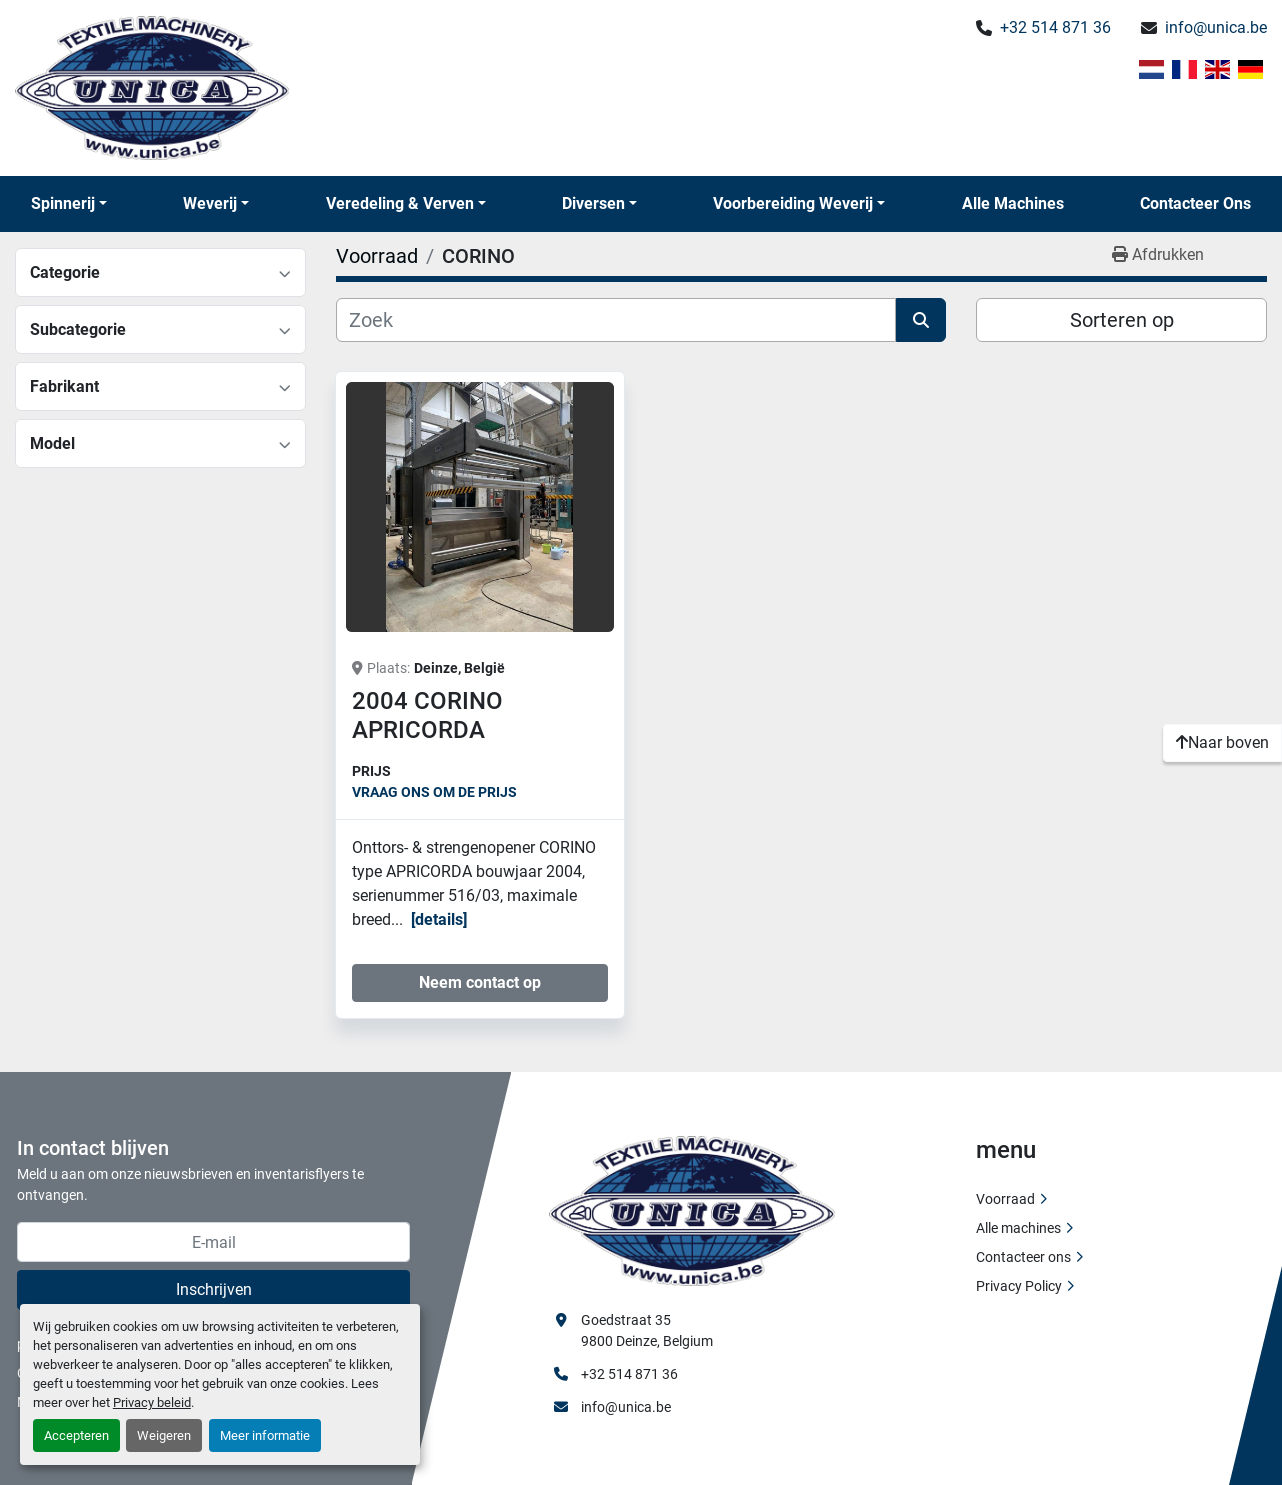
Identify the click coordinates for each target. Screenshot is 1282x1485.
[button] (69, 204)
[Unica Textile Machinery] (692, 1210)
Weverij (210, 203)
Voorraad (1005, 1199)
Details (439, 919)
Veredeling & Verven (400, 203)
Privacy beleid (152, 1402)
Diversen (593, 203)
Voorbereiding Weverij (793, 203)
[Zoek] (616, 320)
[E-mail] (213, 1242)
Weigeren (164, 1435)
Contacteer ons (1195, 203)
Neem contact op (480, 982)
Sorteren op (1122, 320)
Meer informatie (265, 1435)
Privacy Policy (1019, 1286)
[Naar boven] (1222, 743)
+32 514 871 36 (1055, 27)
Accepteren (76, 1435)
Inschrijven (214, 1289)
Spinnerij (63, 203)
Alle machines (1013, 203)
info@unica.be (1216, 27)
